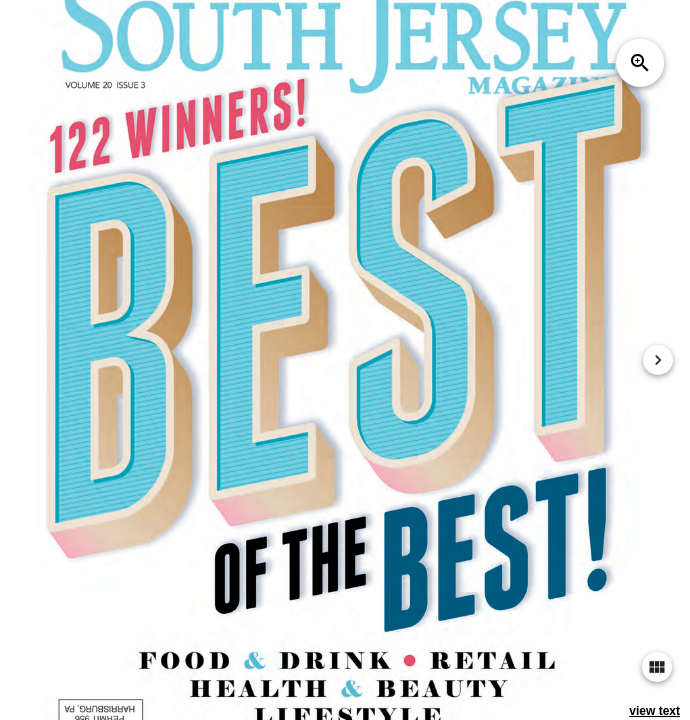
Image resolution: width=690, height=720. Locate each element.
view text (654, 711)
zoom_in (640, 63)
